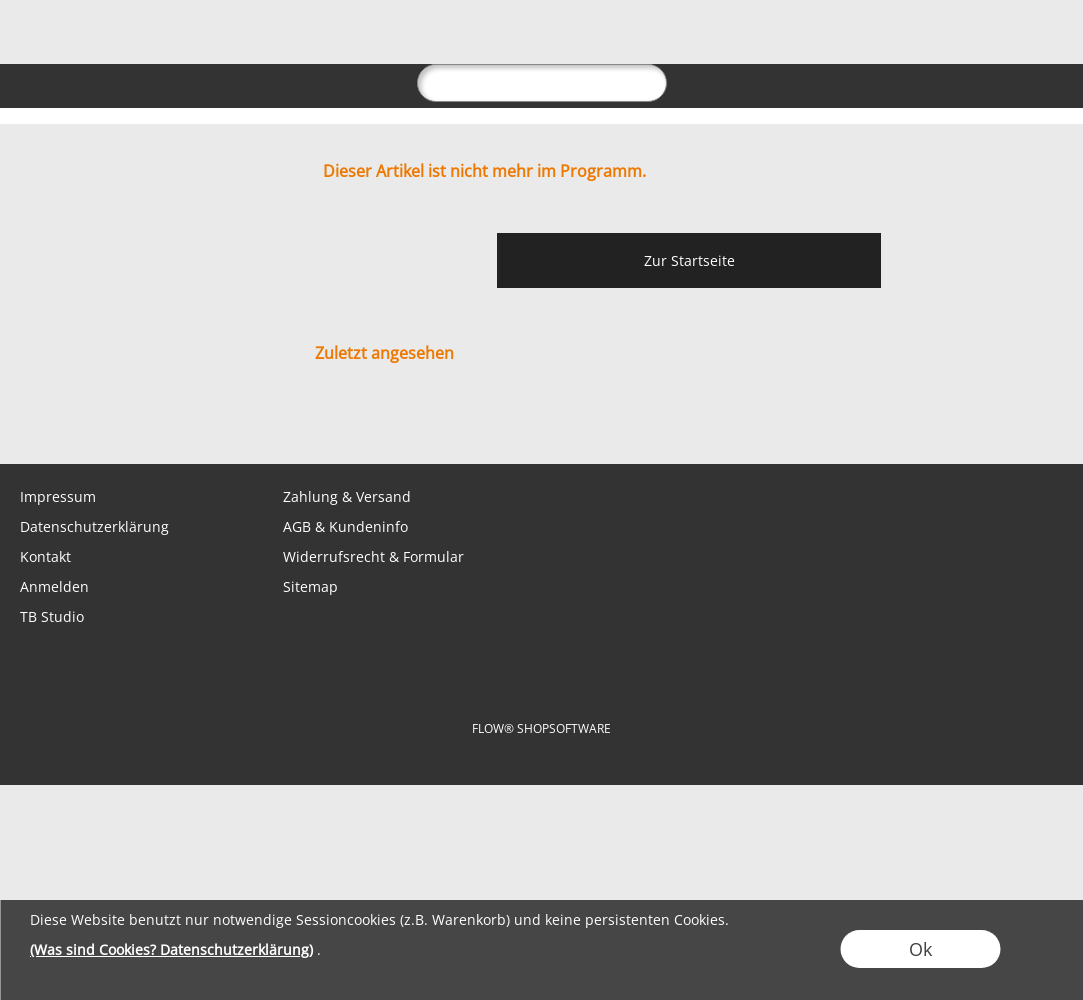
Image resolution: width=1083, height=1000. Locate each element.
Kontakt (45, 556)
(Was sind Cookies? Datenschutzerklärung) (171, 949)
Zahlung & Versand (347, 496)
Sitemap (310, 586)
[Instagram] (187, 424)
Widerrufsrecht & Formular (373, 556)
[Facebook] (133, 424)
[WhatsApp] (79, 424)
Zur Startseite (689, 260)
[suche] (542, 83)
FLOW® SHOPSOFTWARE (541, 728)
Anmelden (54, 586)
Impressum (58, 496)
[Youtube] (241, 424)
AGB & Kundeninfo (345, 526)
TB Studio (52, 616)
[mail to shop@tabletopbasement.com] (25, 424)
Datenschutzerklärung (94, 526)
